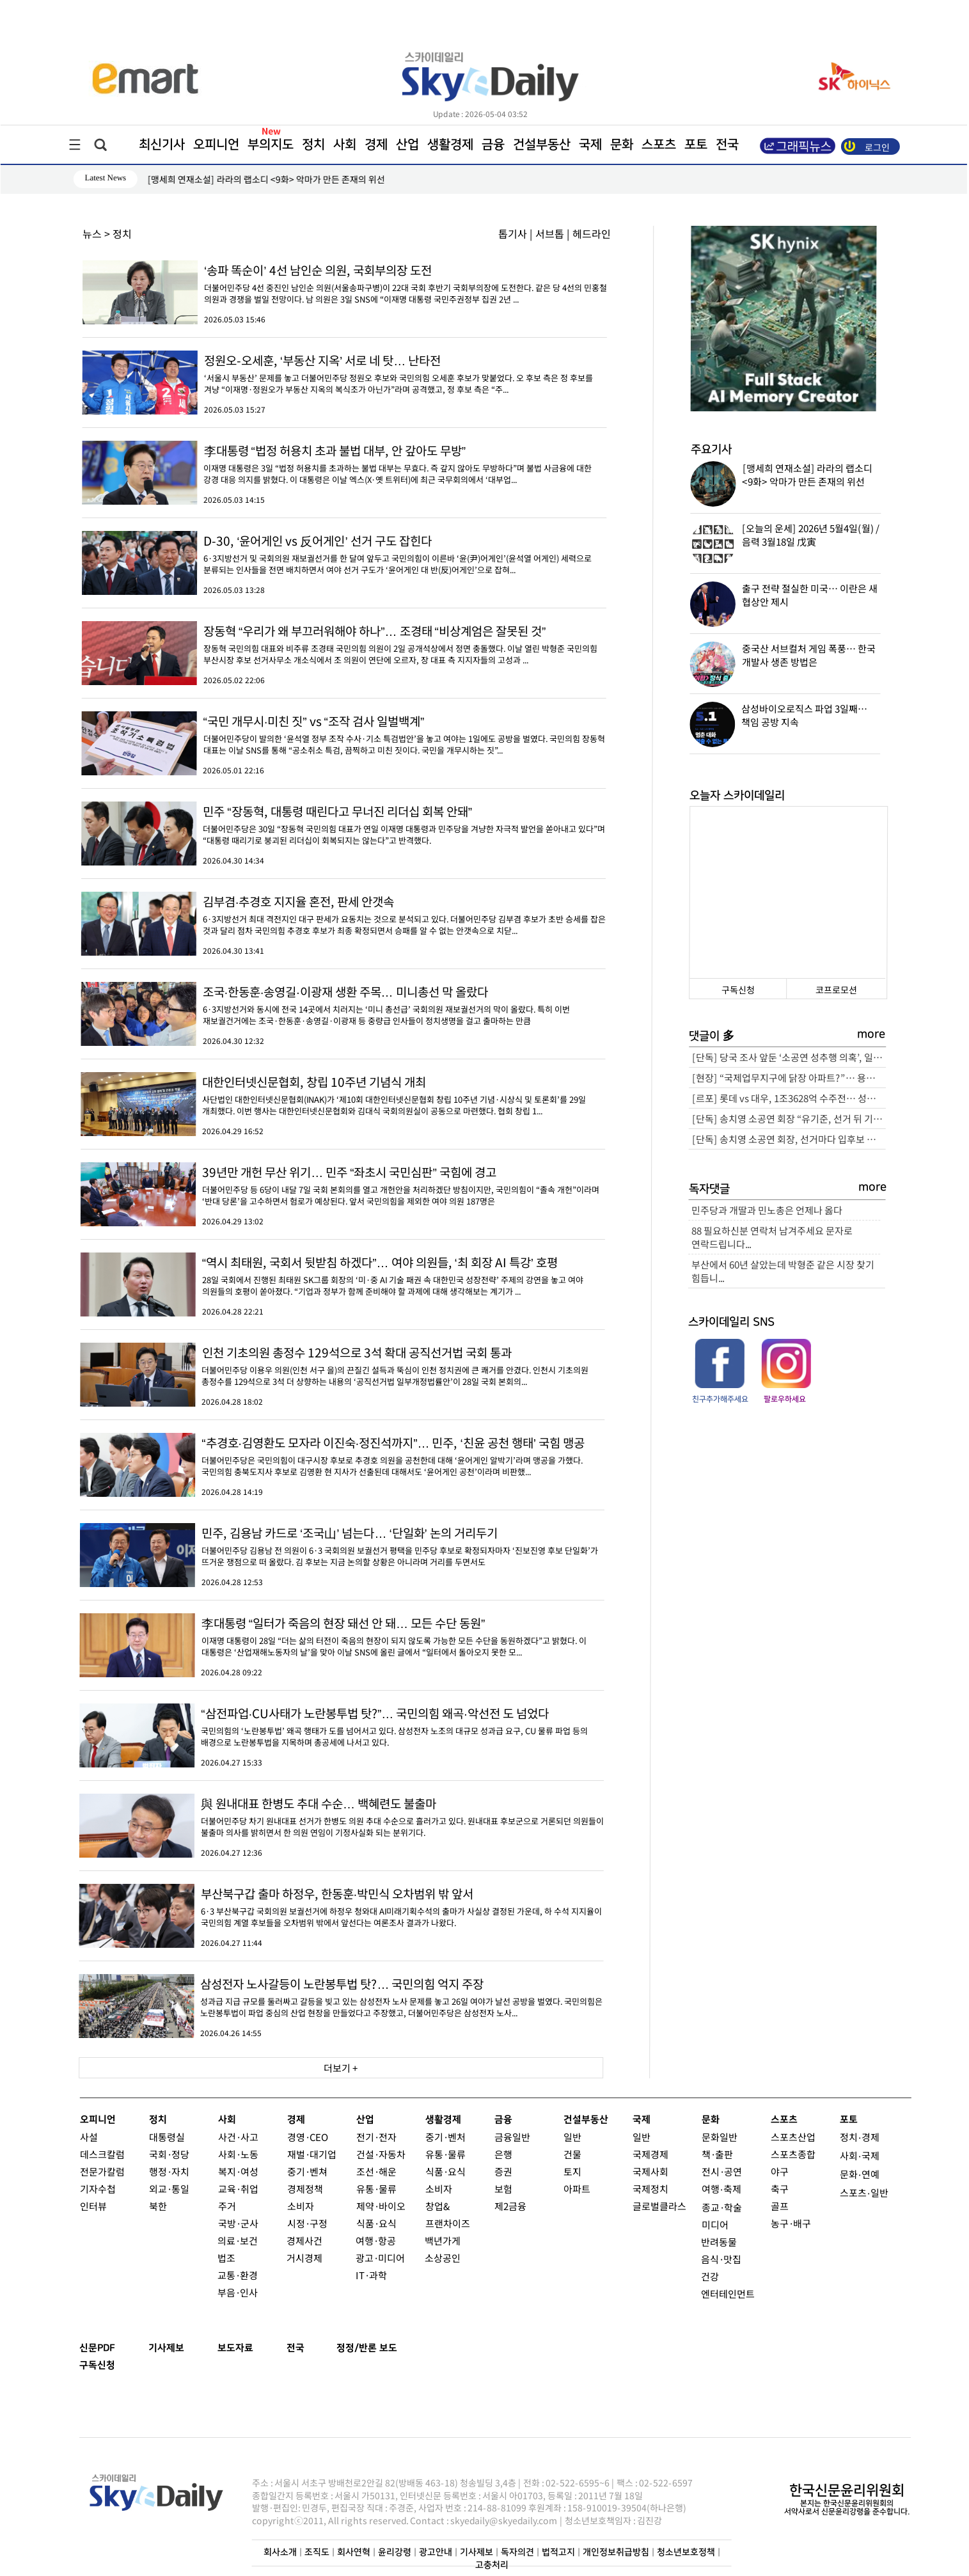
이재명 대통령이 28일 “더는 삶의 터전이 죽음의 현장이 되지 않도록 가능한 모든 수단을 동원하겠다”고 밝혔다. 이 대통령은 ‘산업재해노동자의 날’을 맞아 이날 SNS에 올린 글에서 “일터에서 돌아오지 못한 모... (341, 1635)
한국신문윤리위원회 (846, 2491)
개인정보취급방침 (615, 2552)
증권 (503, 2171)
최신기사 (161, 145)
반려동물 (719, 2241)
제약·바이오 (380, 2206)
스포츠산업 (792, 2137)
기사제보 (166, 2348)
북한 (157, 2206)
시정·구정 (307, 2223)
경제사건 (304, 2240)
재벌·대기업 (311, 2154)
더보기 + (341, 2067)
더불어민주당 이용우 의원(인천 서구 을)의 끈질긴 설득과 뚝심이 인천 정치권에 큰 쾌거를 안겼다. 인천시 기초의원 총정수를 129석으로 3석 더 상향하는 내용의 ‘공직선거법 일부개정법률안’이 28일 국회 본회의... (342, 1365)
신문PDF (97, 2348)
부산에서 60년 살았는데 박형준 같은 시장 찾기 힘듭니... (782, 1271)
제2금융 (510, 2206)
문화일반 (719, 2137)
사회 (344, 145)
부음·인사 (237, 2292)
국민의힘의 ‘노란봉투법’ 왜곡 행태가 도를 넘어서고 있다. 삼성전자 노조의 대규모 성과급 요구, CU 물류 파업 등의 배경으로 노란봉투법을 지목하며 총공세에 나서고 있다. (341, 1725)
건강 (710, 2276)
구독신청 (737, 989)
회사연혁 (353, 2552)
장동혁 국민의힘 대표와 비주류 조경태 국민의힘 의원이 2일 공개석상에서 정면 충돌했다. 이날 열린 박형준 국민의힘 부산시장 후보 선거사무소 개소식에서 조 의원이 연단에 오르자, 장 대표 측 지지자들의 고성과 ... (343, 643)
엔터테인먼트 (728, 2293)
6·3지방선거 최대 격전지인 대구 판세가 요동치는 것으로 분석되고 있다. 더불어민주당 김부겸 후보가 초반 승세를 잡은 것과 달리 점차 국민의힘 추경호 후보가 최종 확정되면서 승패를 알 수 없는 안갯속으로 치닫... (343, 914)
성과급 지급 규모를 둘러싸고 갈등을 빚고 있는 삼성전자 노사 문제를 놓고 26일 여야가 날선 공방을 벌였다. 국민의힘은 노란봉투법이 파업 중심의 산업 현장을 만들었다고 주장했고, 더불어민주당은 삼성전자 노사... (341, 1996)
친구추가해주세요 (719, 1399)
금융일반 (512, 2137)
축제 (732, 2188)
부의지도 (270, 145)
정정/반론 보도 (366, 2348)
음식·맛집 (721, 2259)
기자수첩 (97, 2188)
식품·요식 (376, 2223)
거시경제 (304, 2257)
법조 (226, 2257)
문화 (621, 145)
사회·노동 (237, 2154)
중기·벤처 (445, 2137)
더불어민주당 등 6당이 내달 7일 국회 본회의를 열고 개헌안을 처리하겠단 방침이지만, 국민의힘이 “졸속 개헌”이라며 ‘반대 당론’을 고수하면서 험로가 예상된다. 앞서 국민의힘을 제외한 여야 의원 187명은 (343, 1184)
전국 (295, 2348)
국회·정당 (168, 2154)
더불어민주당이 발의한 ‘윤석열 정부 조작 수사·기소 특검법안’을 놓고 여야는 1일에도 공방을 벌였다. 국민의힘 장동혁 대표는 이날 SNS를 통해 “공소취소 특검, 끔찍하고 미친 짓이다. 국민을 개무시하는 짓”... (343, 733)
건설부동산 (541, 145)
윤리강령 (394, 2552)
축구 (779, 2188)
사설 (88, 2137)
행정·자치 (168, 2171)
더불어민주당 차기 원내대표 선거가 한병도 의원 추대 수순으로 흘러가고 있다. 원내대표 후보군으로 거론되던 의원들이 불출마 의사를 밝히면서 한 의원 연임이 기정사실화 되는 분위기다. (341, 1816)
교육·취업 (237, 2188)
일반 (572, 2137)
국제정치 (650, 2188)
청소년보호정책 (685, 2552)
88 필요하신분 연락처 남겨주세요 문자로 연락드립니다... (772, 1237)
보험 (503, 2188)
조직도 (316, 2552)
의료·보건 (237, 2240)
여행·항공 (376, 2240)
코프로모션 (835, 989)
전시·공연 (721, 2171)
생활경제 (450, 145)
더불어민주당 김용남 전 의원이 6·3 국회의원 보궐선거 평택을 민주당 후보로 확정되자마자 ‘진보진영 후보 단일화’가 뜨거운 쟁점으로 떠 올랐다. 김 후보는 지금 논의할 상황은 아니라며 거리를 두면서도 (341, 1545)
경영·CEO (307, 2137)
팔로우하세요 (785, 1399)
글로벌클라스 (659, 2206)
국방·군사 (237, 2223)
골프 (779, 2206)
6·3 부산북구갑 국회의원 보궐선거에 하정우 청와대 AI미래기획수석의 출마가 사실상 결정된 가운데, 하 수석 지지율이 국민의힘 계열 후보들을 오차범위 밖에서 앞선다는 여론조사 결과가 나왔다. (341, 1906)
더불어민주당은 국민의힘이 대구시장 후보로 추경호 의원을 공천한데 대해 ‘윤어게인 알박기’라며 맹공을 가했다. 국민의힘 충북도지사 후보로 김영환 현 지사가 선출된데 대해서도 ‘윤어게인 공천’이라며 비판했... (342, 1455)
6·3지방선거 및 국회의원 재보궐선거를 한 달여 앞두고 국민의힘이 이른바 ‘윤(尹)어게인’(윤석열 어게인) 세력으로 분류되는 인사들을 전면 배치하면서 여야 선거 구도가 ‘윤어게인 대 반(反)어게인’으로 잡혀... (344, 553)
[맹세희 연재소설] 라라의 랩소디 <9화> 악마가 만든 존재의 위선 (265, 179)
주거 (226, 2206)
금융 (492, 145)
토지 (572, 2171)
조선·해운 (376, 2171)
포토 (695, 145)
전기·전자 (376, 2137)
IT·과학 (371, 2275)
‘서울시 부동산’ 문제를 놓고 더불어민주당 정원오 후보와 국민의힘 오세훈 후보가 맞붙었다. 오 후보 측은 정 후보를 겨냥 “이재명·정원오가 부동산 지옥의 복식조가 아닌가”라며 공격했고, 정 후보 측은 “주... (344, 373)
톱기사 (512, 233)
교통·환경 (237, 2275)
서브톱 (549, 233)
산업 (406, 145)
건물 (572, 2154)
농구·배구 (790, 2223)
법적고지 (557, 2552)
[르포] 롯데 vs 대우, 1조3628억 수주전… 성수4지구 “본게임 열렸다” (788, 1098)
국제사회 (650, 2171)
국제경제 (650, 2154)
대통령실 (166, 2137)
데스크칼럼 (101, 2154)
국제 (589, 145)
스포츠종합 (792, 2154)
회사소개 (279, 2552)
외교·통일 (168, 2188)
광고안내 (435, 2552)
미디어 (714, 2224)
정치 (312, 145)
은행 (503, 2154)
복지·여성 (237, 2171)
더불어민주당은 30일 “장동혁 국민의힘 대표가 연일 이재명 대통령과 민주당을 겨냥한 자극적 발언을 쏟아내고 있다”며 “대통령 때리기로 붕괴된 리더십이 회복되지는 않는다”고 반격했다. (343, 824)
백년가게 (443, 2240)
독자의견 (516, 2552)
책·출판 (716, 2154)
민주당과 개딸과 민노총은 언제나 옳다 (766, 1210)
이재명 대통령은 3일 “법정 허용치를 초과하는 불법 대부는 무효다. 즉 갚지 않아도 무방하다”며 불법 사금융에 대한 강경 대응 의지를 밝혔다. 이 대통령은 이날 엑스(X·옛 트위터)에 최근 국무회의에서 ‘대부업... (344, 463)
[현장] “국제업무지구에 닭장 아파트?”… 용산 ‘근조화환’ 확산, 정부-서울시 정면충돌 (789, 1077)
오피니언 (216, 145)
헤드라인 (591, 233)
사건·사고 (237, 2137)
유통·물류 (376, 2188)
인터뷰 (92, 2206)
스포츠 (658, 145)
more (871, 1034)
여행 (710, 2188)
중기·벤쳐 (307, 2171)
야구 (779, 2171)
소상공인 (443, 2257)
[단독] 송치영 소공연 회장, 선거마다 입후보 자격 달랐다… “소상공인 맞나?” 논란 (788, 1139)
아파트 (576, 2188)
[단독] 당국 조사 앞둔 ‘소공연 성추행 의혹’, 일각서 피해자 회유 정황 (789, 1057)
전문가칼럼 (101, 2171)
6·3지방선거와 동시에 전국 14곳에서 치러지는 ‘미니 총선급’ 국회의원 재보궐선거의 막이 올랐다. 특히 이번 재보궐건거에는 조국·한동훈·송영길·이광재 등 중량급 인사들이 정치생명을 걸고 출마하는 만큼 (343, 1004)
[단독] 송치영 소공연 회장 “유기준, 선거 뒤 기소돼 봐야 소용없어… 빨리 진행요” (788, 1118)
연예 (870, 2174)
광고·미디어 (380, 2257)
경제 (375, 145)
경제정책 (304, 2188)
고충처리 (491, 2565)
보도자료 (235, 2348)
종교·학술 (721, 2207)
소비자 (300, 2206)
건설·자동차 (380, 2154)
